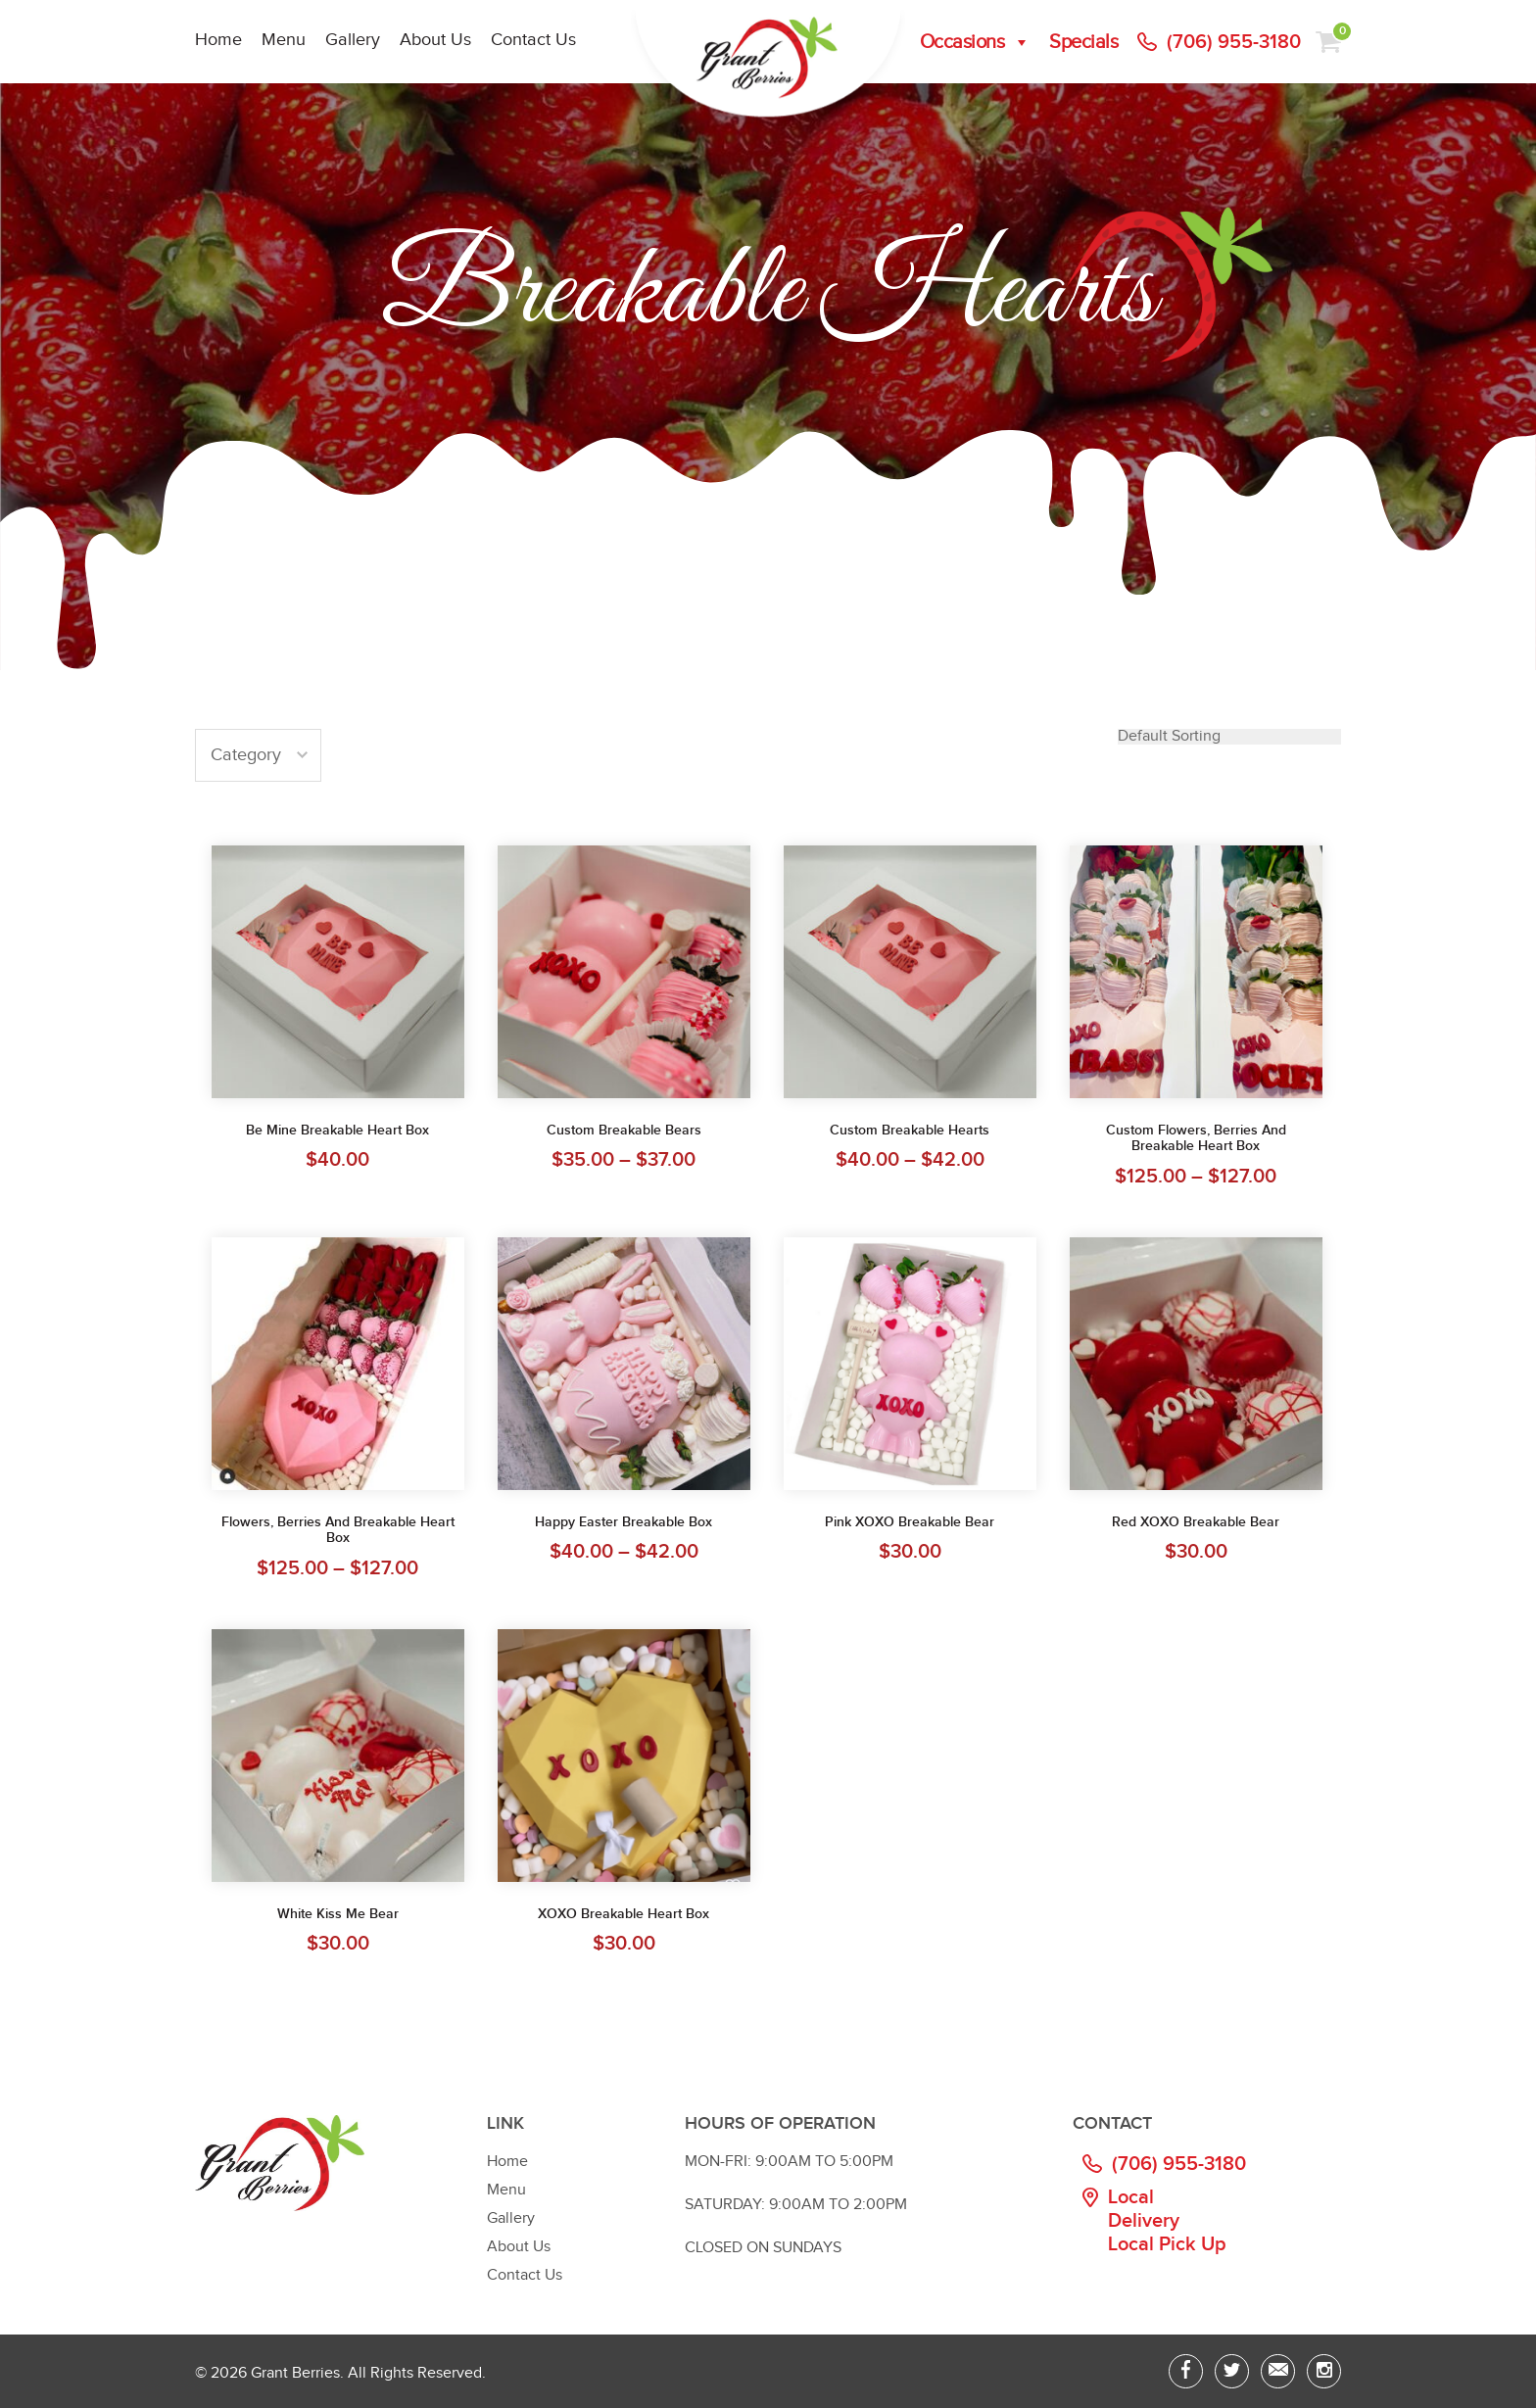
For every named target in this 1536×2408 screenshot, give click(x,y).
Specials (1083, 42)
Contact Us (533, 39)
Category (246, 755)
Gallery (352, 39)
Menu (284, 39)
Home (218, 39)
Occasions (975, 42)
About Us (435, 39)
